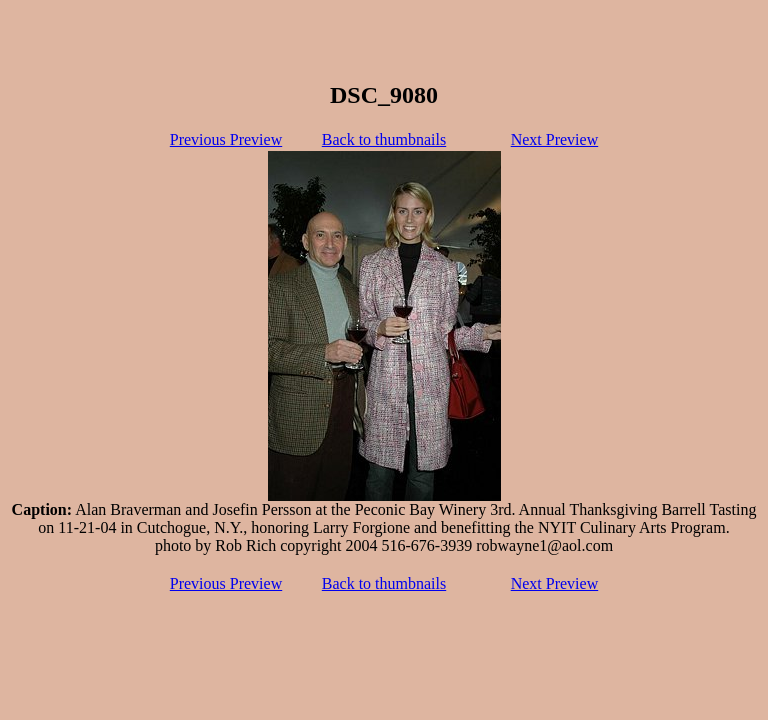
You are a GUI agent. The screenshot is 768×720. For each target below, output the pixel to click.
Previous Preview (226, 139)
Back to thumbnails (384, 139)
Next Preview (555, 139)
